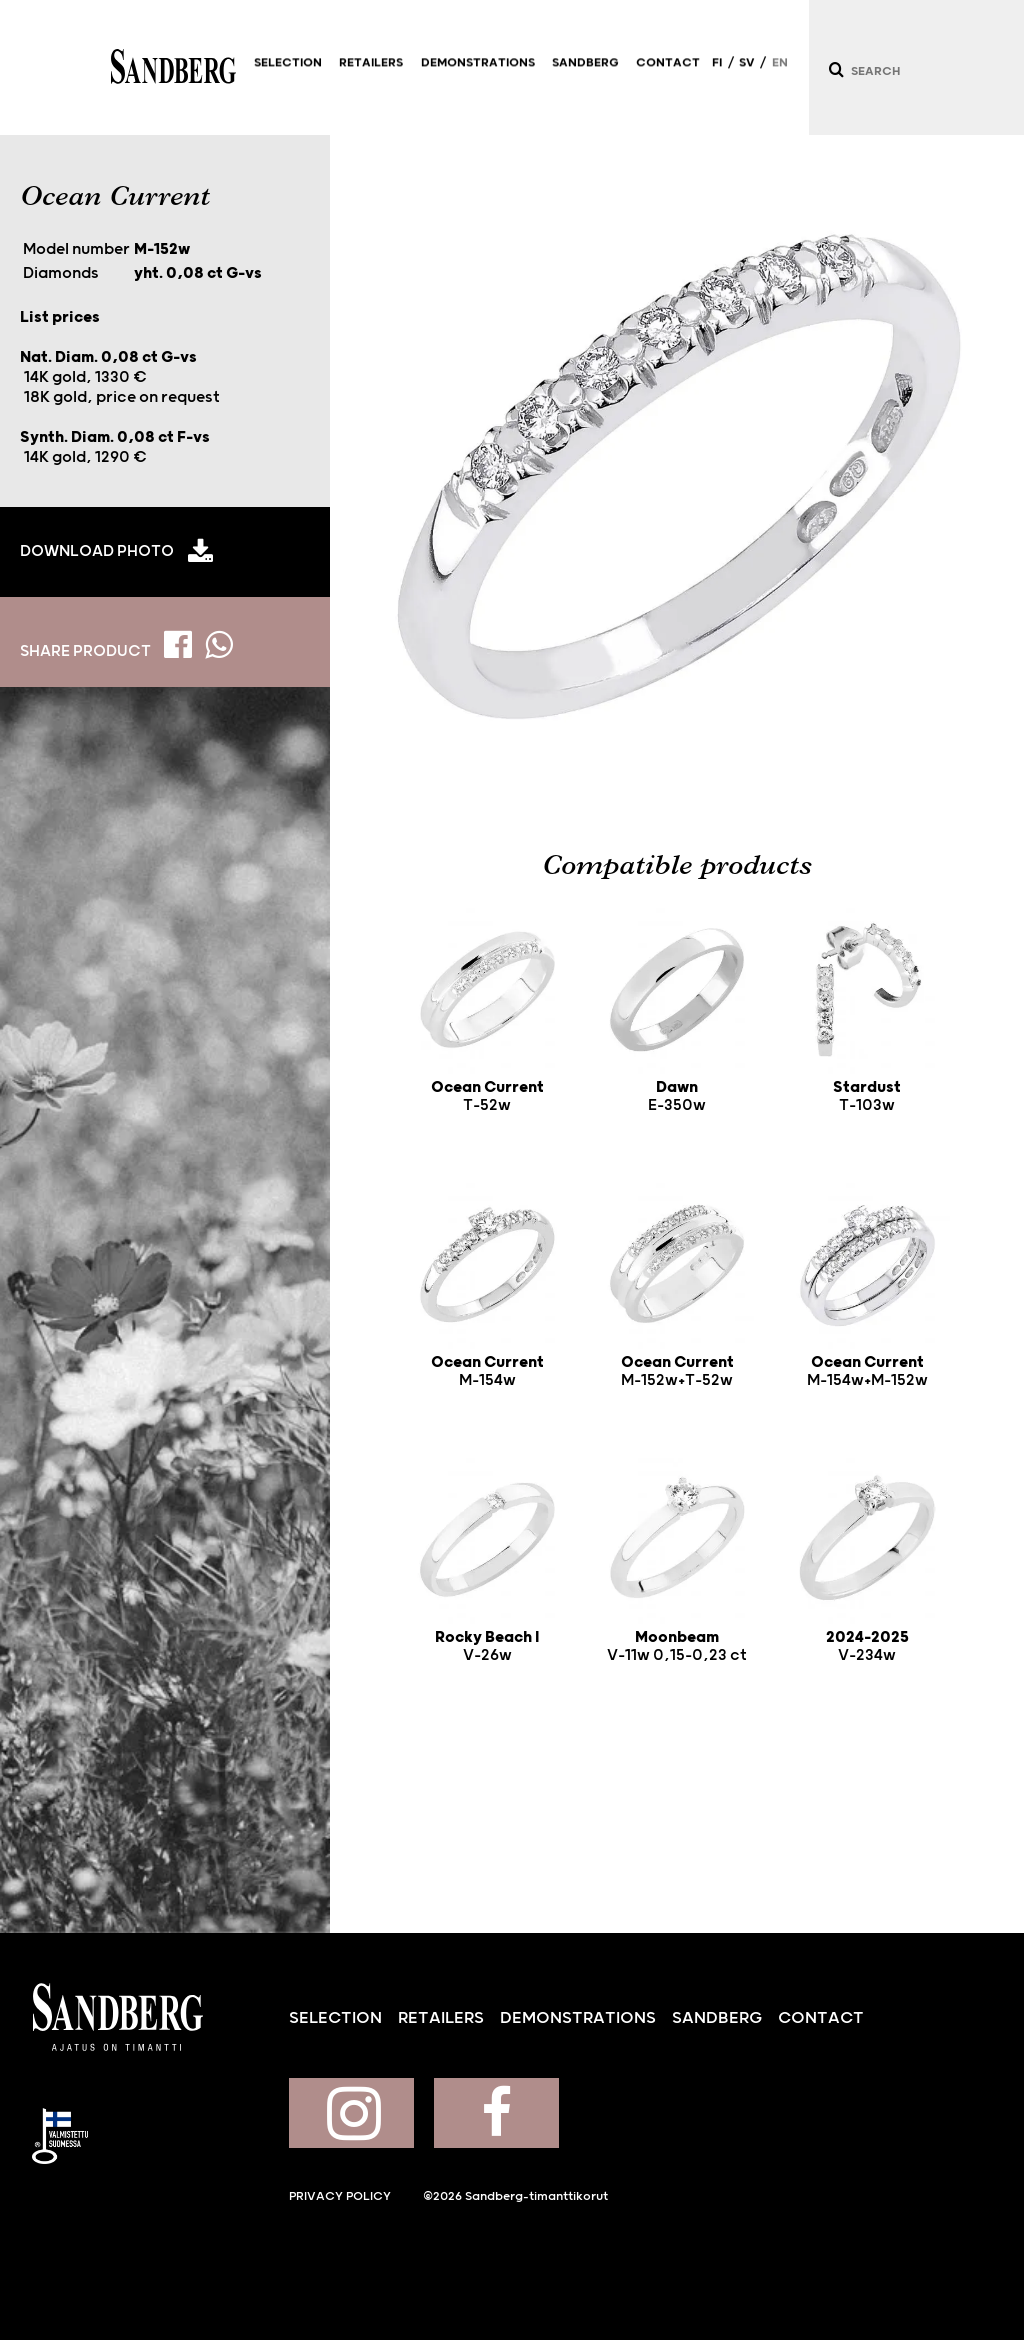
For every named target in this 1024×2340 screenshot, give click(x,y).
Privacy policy (340, 2196)
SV (747, 71)
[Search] (835, 69)
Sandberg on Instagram (351, 2113)
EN (780, 71)
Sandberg (173, 67)
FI (717, 71)
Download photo (97, 551)
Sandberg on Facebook (496, 2113)
